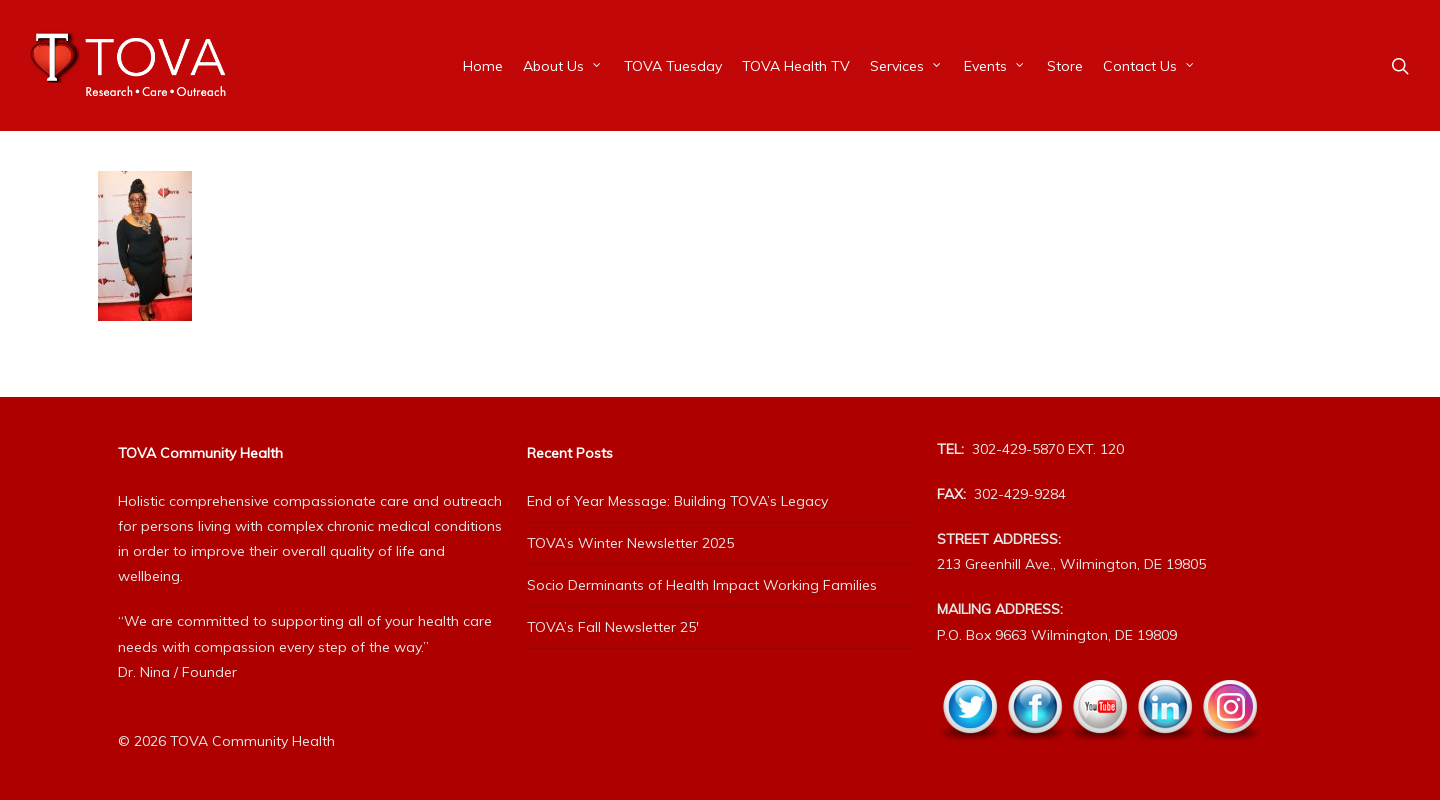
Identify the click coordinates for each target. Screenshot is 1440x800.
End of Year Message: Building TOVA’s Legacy (677, 501)
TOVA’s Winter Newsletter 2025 (630, 543)
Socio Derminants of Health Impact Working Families (702, 585)
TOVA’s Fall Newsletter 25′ (613, 627)
